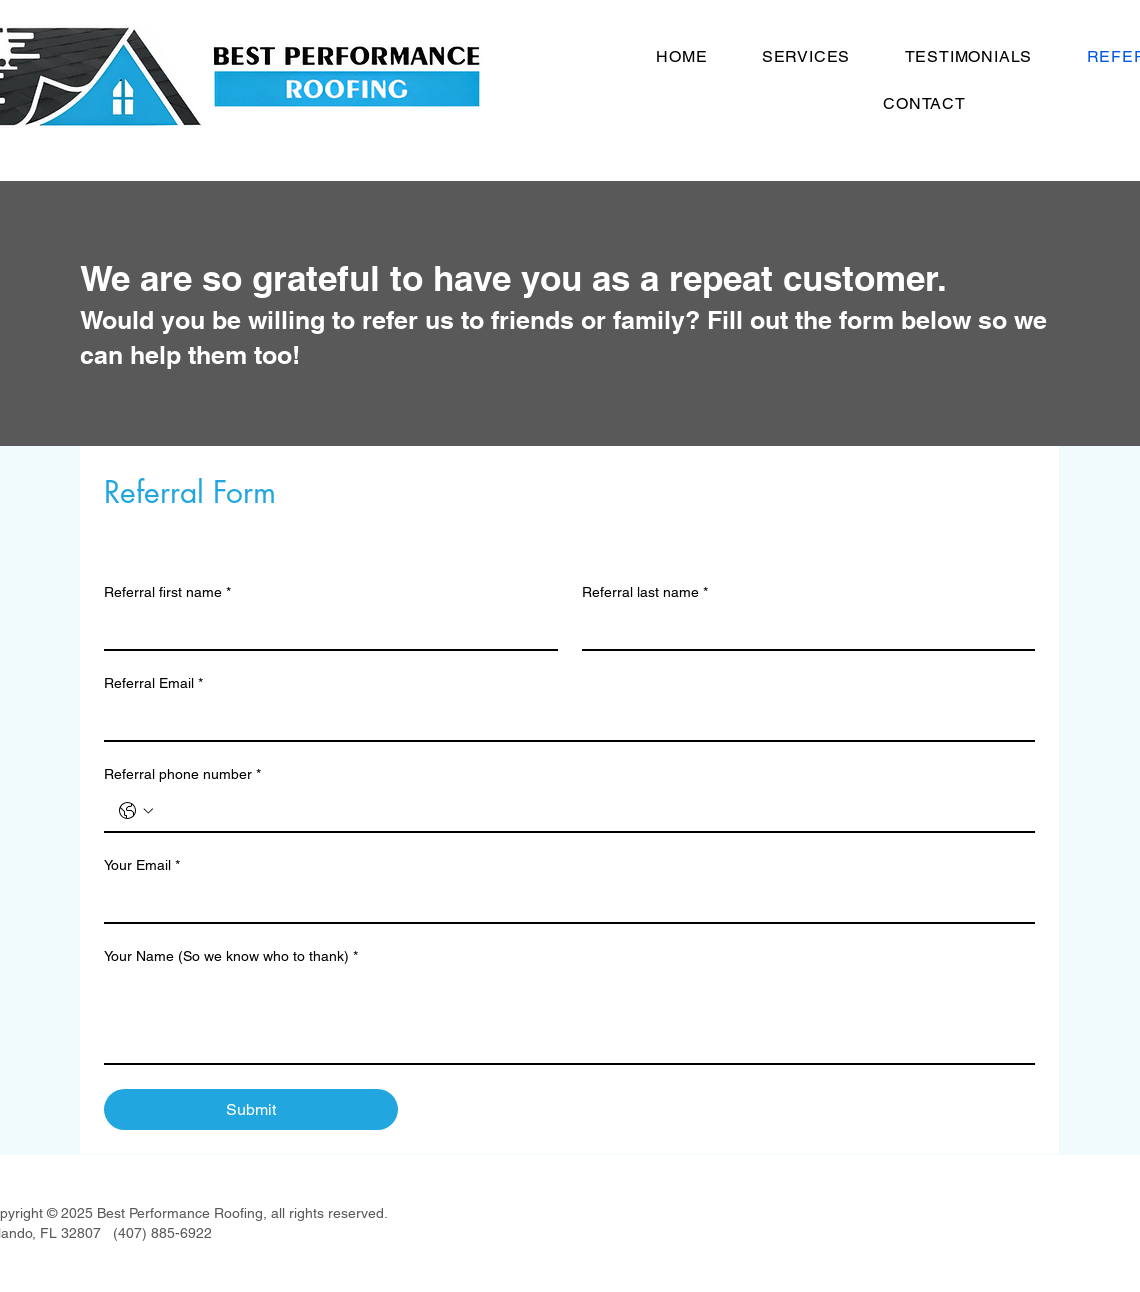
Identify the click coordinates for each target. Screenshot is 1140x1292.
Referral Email (153, 683)
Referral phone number (182, 774)
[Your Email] (563, 902)
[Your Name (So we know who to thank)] (569, 1018)
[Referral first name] (325, 629)
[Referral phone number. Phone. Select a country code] (136, 811)
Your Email (142, 865)
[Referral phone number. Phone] (589, 811)
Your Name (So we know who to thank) (231, 956)
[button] (806, 56)
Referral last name (645, 592)
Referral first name (167, 592)
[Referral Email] (563, 720)
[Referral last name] (803, 629)
